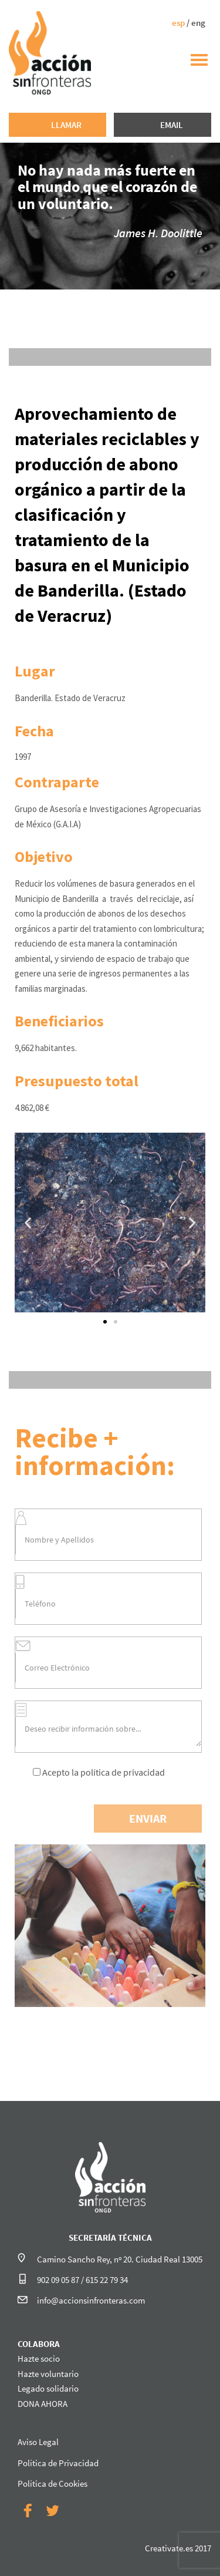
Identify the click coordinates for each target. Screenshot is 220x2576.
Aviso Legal (38, 2441)
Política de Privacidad (58, 2463)
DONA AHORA (42, 2403)
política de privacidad (122, 1772)
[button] (105, 1322)
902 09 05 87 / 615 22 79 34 (82, 2279)
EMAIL (171, 124)
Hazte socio (39, 2358)
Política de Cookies (52, 2483)
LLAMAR (66, 124)
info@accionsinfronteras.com (91, 2300)
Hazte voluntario (48, 2373)
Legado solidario (48, 2388)
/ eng (188, 22)
